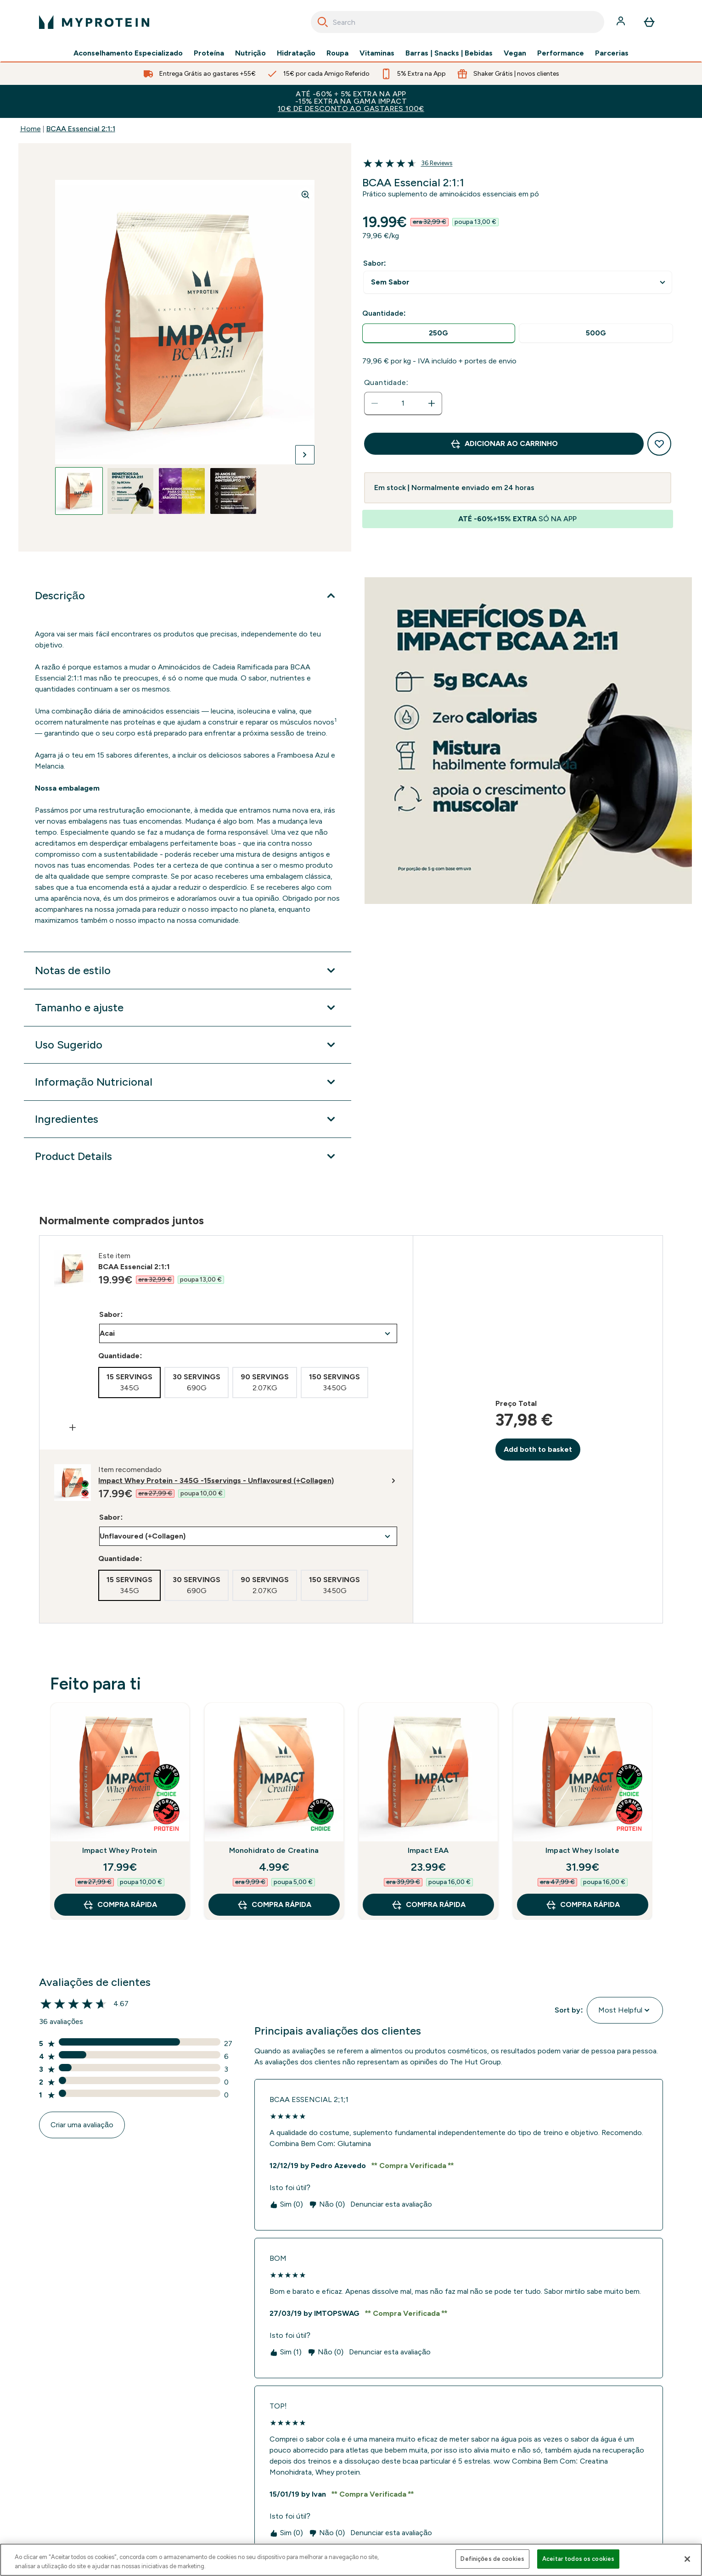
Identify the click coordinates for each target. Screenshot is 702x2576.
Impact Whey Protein (119, 1850)
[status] (403, 403)
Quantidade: (386, 382)
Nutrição (250, 53)
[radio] (439, 333)
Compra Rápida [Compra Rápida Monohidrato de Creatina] (274, 1904)
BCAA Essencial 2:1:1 (80, 128)
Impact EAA (428, 1850)
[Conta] (621, 22)
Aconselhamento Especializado (128, 53)
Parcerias (612, 53)
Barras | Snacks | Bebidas (449, 53)
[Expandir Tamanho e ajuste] (187, 1007)
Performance (560, 53)
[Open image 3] (182, 491)
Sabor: (374, 263)
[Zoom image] (305, 194)
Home (30, 128)
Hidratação (296, 53)
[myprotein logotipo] (94, 22)
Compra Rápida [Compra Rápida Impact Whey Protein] (120, 1904)
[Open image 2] (130, 491)
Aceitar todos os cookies (578, 2558)
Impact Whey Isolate (582, 1850)
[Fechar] (687, 2559)
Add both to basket (538, 1449)
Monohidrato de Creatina (274, 1850)
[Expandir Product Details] (187, 1156)
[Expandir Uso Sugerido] (187, 1044)
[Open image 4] (233, 491)
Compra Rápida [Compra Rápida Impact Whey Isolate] (582, 1904)
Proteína (209, 53)
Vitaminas (376, 53)
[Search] (322, 22)
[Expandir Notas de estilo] (187, 970)
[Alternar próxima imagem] (304, 454)
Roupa (337, 53)
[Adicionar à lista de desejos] (659, 444)
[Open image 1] (79, 491)
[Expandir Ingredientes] (187, 1119)
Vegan (515, 53)
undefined (517, 282)
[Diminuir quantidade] (375, 403)
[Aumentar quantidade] (431, 403)
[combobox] (457, 22)
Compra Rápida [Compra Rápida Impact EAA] (428, 1904)
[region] (351, 2559)
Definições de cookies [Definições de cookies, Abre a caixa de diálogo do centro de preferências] (492, 2558)
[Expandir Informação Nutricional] (187, 1082)
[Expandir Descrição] (187, 595)
